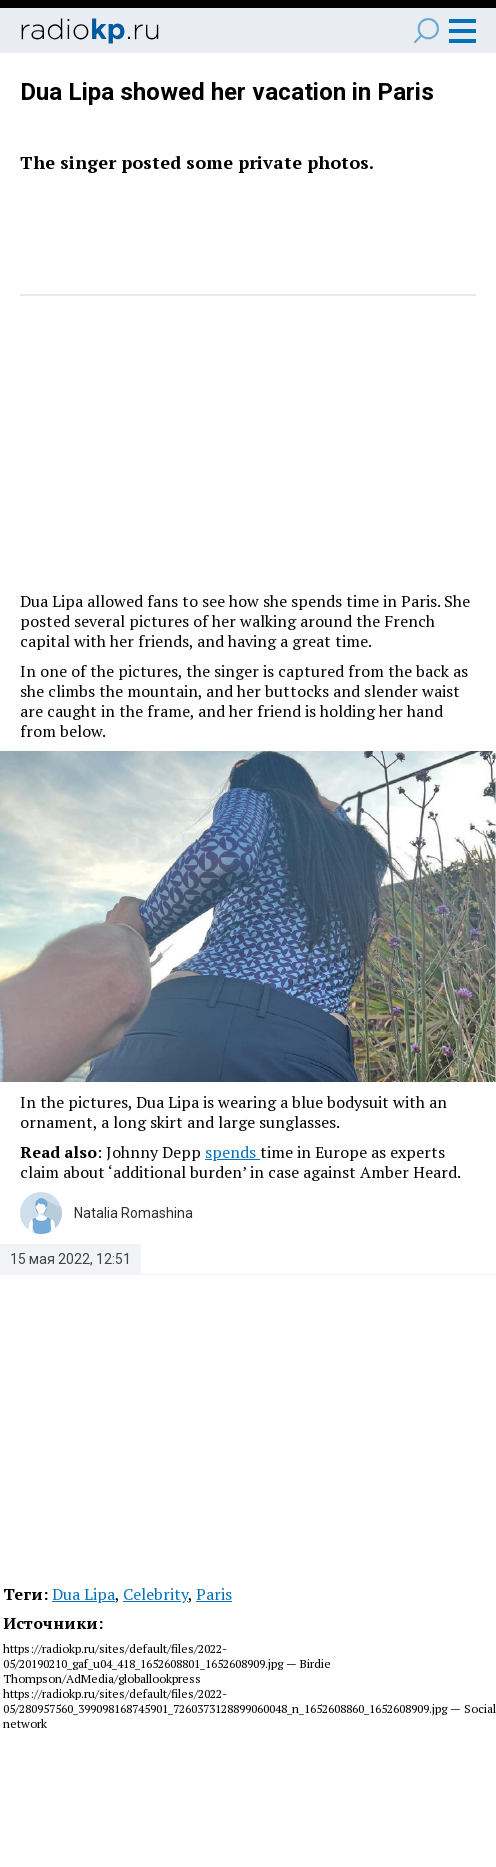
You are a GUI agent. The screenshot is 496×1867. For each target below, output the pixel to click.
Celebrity (155, 1594)
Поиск (426, 30)
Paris (214, 1594)
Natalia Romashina (133, 1213)
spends (232, 1152)
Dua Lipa (83, 1594)
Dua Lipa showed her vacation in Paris (227, 92)
